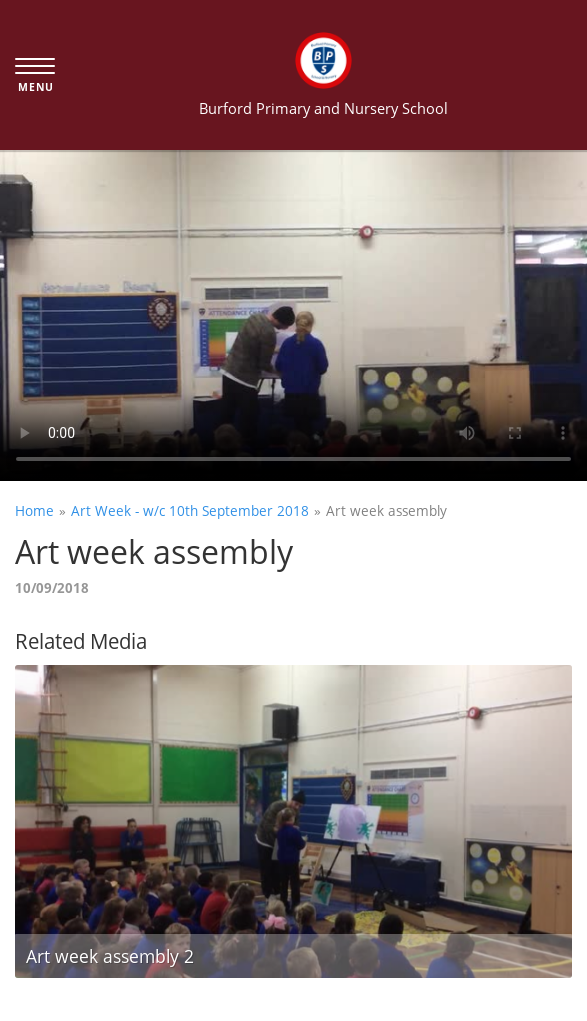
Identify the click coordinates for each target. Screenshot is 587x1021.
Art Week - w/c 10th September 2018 (190, 510)
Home (34, 510)
